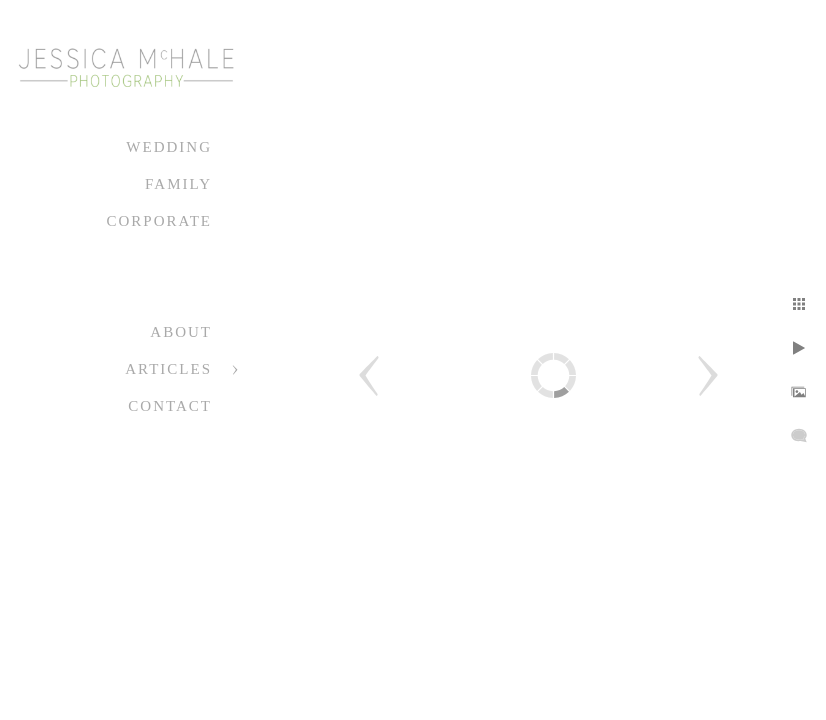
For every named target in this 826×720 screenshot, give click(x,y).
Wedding (169, 147)
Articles (168, 369)
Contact (170, 406)
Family (178, 184)
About (181, 332)
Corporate (159, 221)
